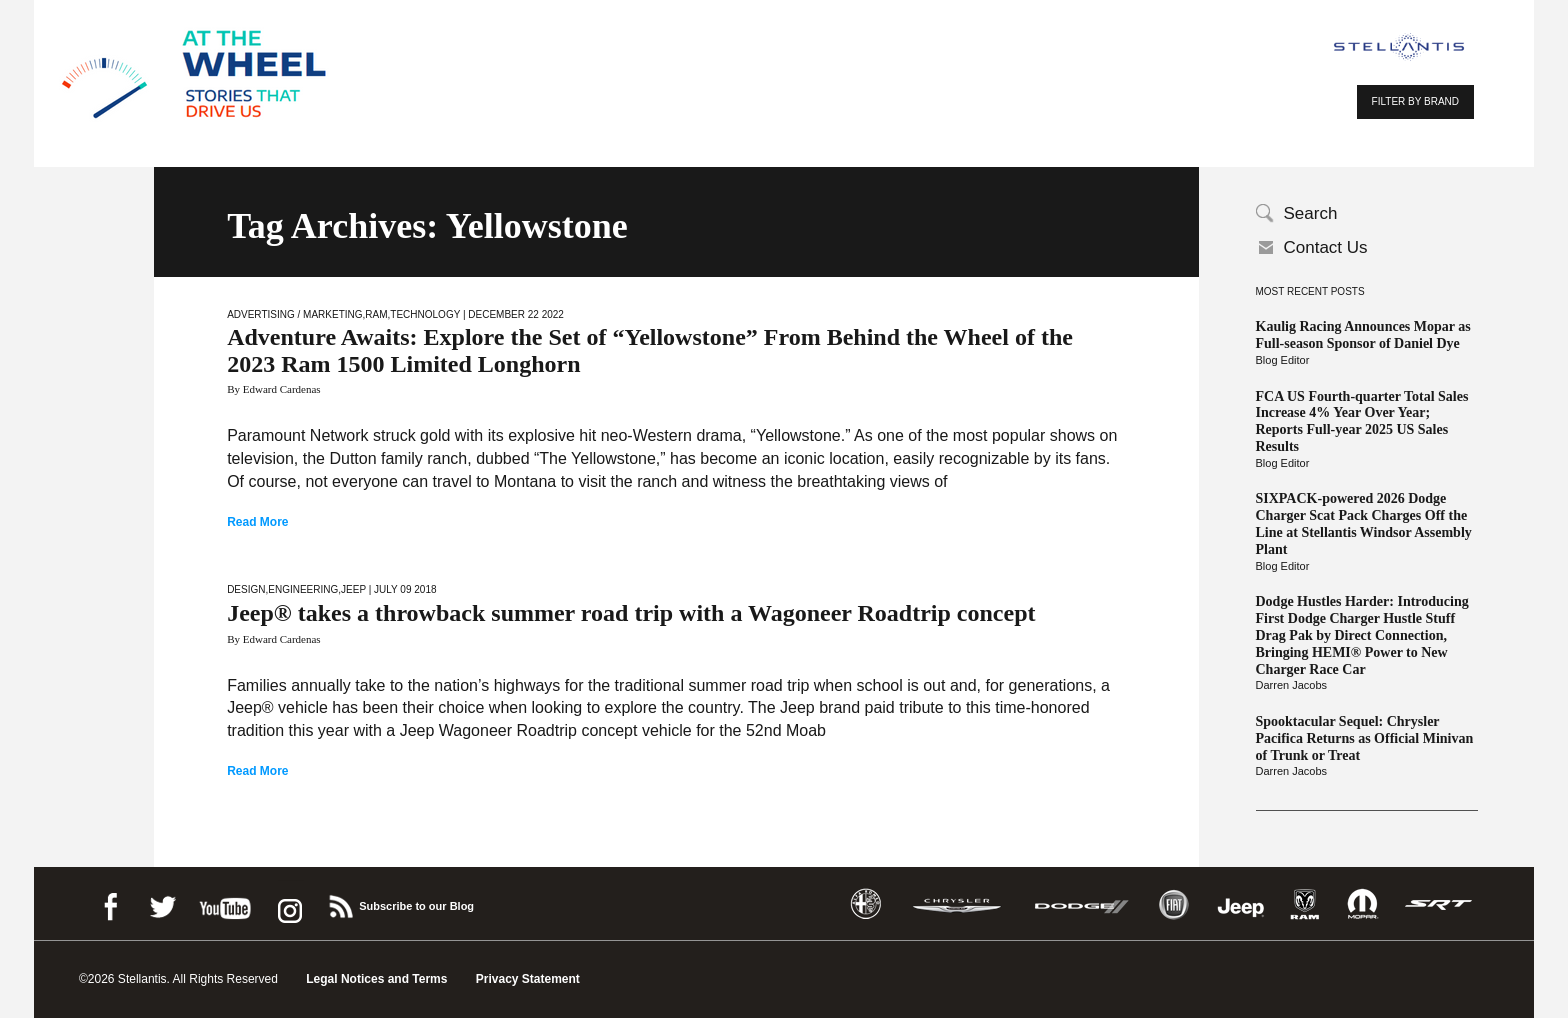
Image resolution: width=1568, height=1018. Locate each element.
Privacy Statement (528, 979)
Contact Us (1326, 247)
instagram (288, 903)
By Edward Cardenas (273, 389)
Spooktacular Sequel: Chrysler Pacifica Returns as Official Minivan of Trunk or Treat (1365, 738)
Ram (376, 314)
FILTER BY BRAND (1415, 101)
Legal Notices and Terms (376, 979)
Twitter (162, 903)
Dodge (1082, 904)
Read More (257, 522)
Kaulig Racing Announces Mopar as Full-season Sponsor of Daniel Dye (1363, 335)
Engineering (303, 589)
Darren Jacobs (1292, 685)
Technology (425, 314)
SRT (1439, 904)
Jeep (353, 589)
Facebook (110, 903)
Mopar (1362, 904)
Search (1311, 213)
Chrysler (957, 904)
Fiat (1173, 904)
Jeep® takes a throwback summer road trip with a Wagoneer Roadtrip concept (631, 613)
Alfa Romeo (866, 904)
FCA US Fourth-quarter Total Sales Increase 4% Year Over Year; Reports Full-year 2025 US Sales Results (1362, 421)
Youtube (225, 903)
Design (246, 589)
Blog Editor (1283, 360)
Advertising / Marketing (294, 314)
